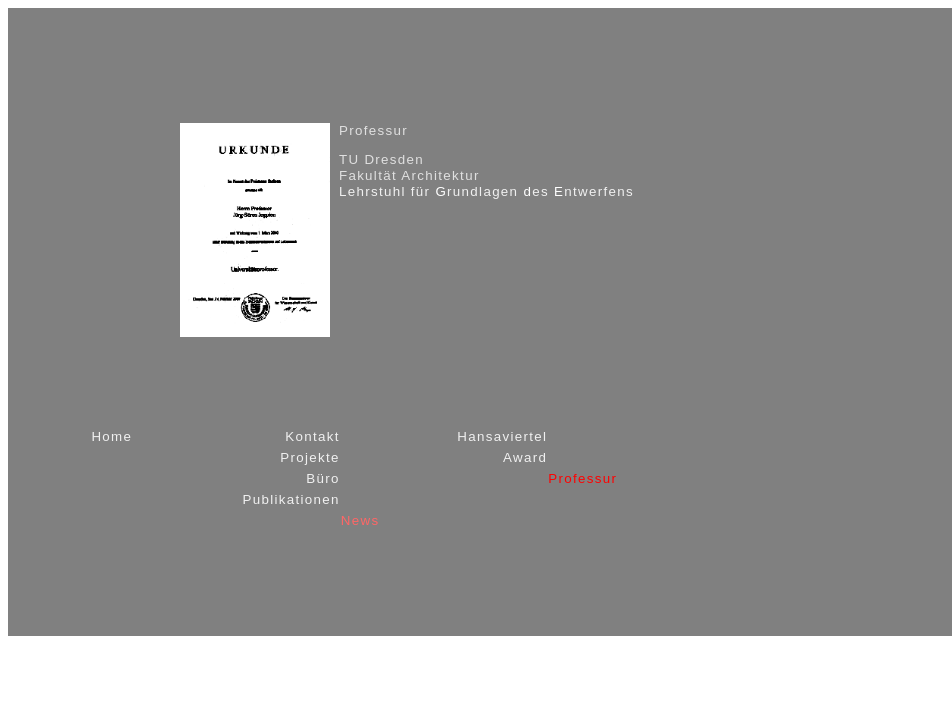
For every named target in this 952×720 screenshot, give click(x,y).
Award (525, 457)
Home (111, 436)
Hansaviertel (502, 436)
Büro (323, 478)
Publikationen (290, 499)
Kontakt (312, 436)
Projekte (310, 457)
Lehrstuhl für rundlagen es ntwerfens (486, 191)
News (360, 520)
